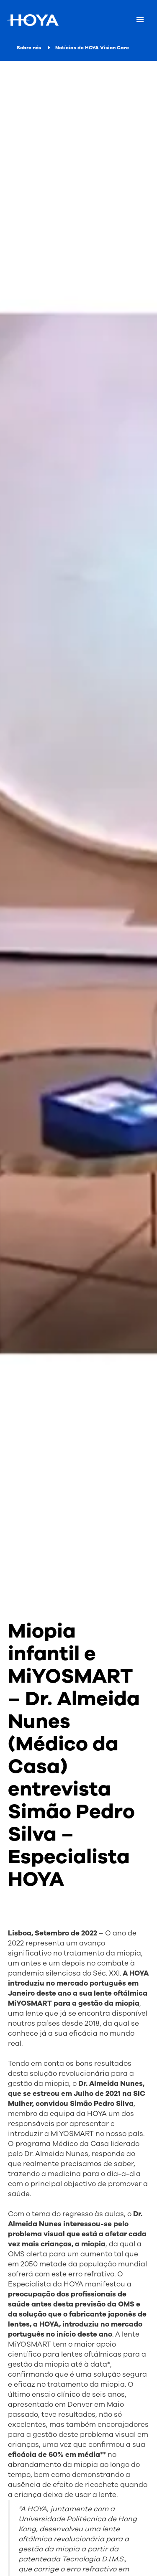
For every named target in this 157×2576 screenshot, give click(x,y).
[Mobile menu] (140, 20)
